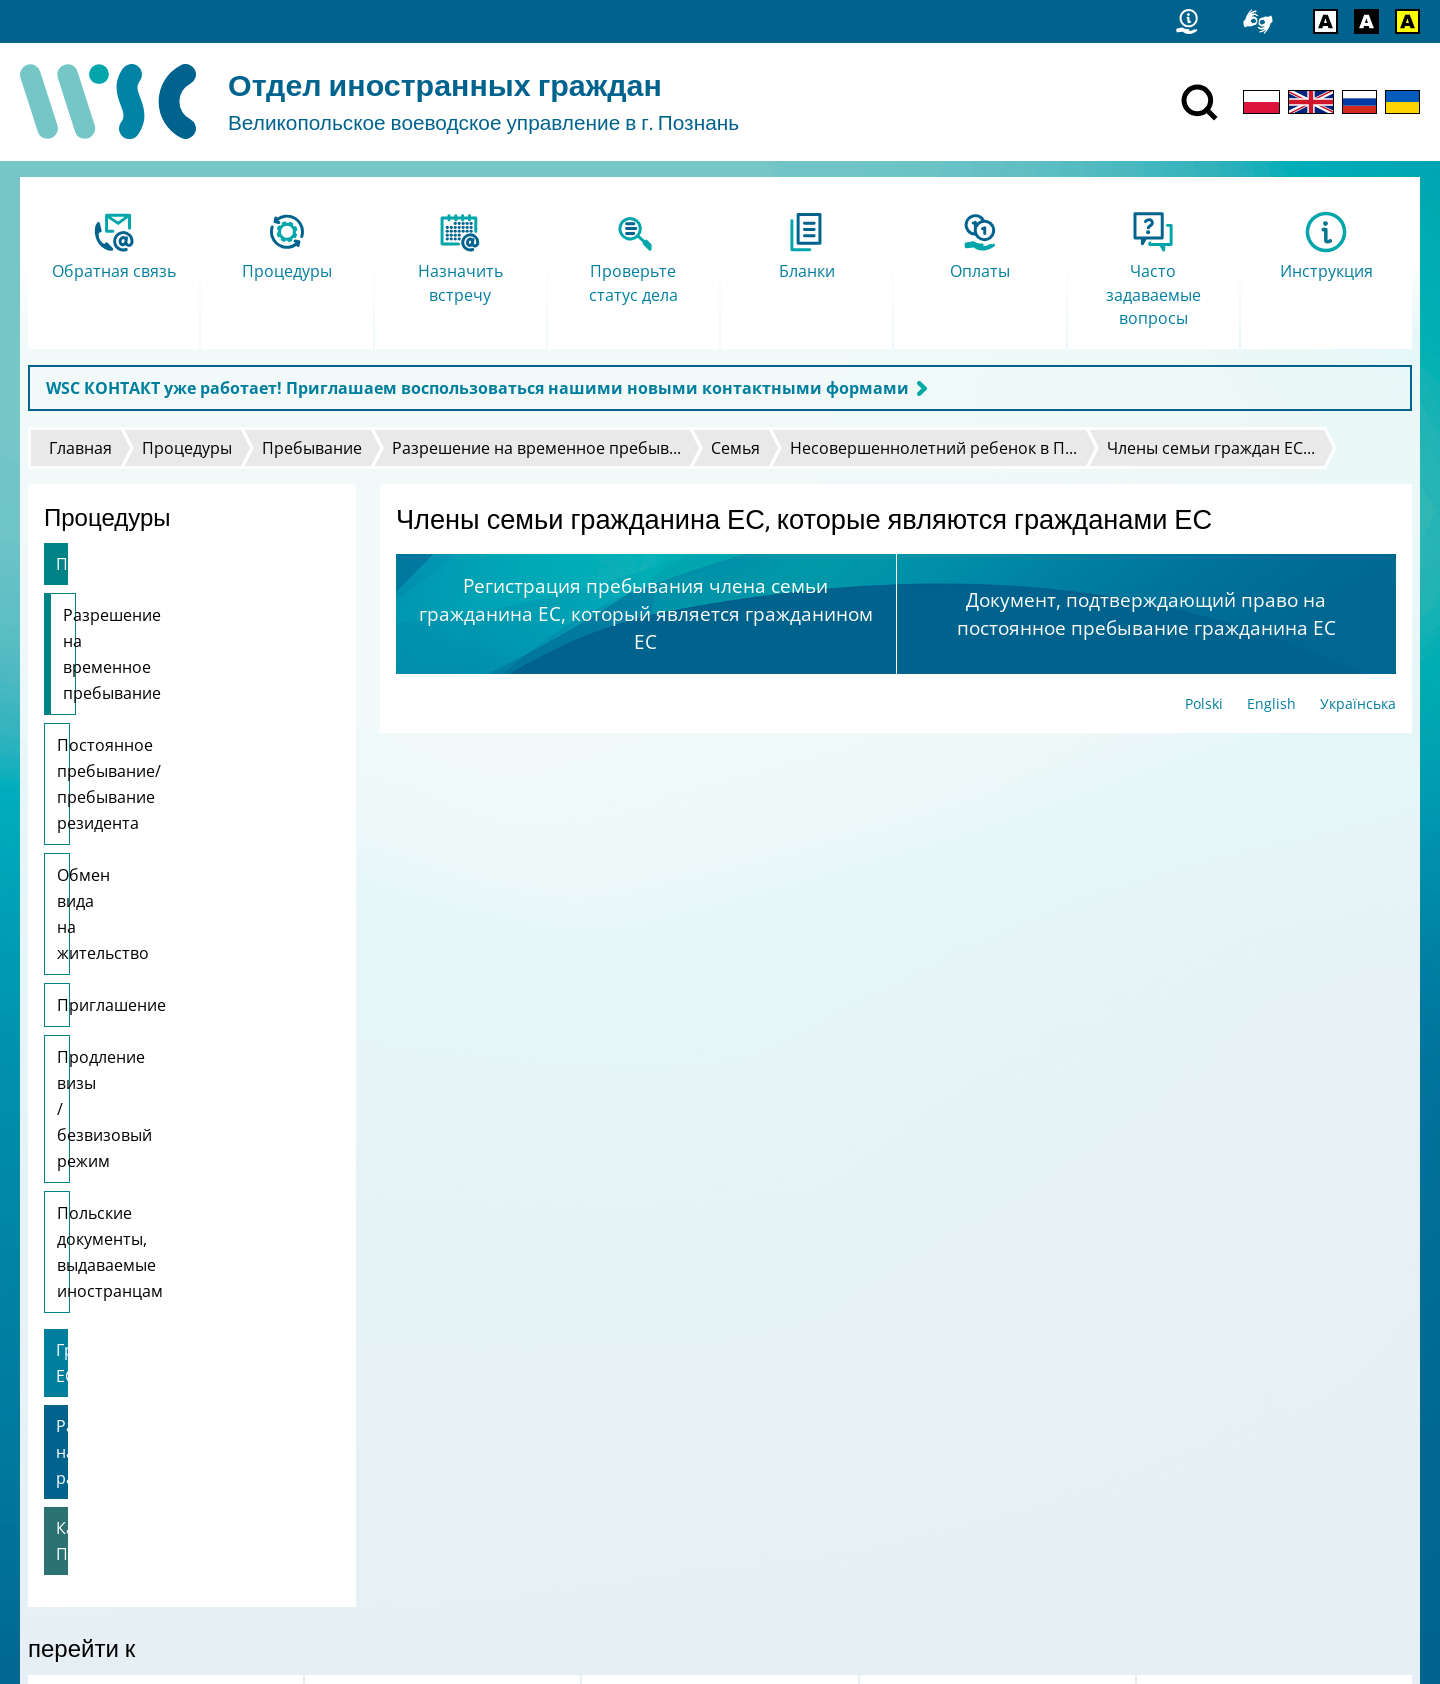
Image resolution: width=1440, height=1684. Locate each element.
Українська (1358, 703)
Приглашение (111, 823)
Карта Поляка (109, 1138)
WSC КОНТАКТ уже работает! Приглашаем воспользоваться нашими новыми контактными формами (477, 388)
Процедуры (187, 448)
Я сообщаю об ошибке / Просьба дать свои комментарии (232, 1488)
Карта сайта (78, 1462)
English (1271, 703)
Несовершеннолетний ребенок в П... (933, 448)
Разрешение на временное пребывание (169, 628)
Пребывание (312, 448)
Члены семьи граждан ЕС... (1211, 448)
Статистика (75, 1436)
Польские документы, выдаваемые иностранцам (161, 966)
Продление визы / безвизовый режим (177, 888)
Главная (80, 448)
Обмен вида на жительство (163, 771)
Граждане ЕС (105, 1038)
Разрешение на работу (146, 1088)
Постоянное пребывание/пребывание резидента (159, 706)
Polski (1204, 703)
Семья (735, 448)
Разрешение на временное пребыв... (536, 448)
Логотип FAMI (83, 1514)
